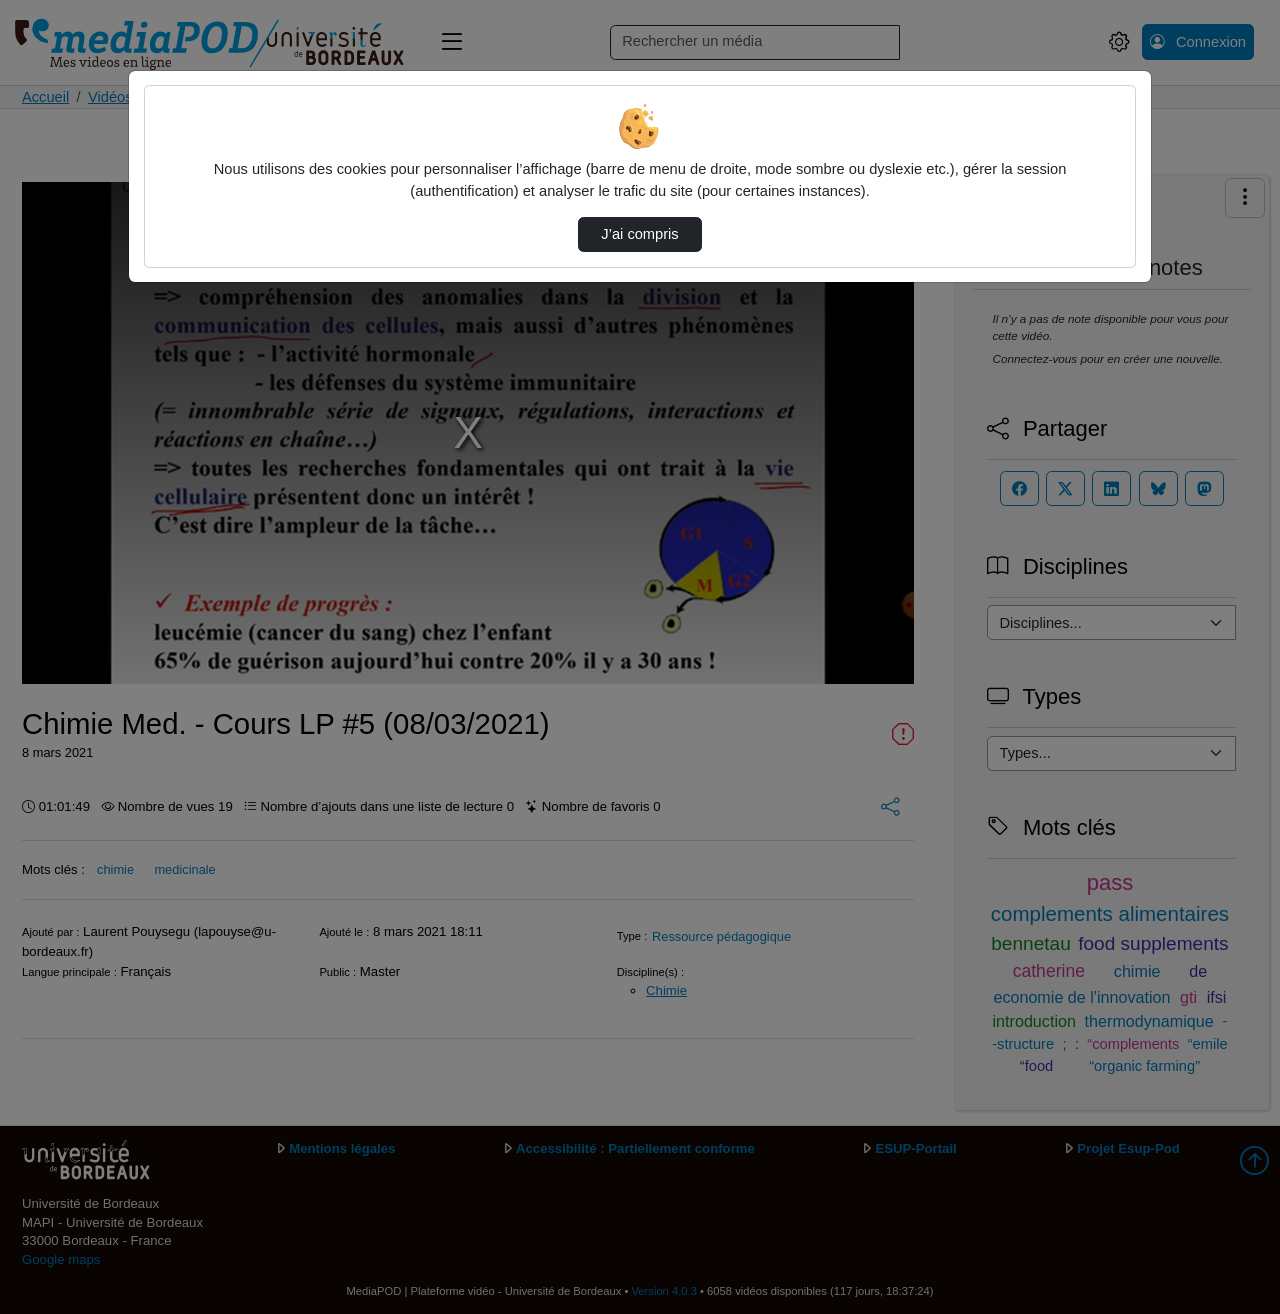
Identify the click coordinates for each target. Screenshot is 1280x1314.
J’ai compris (639, 234)
